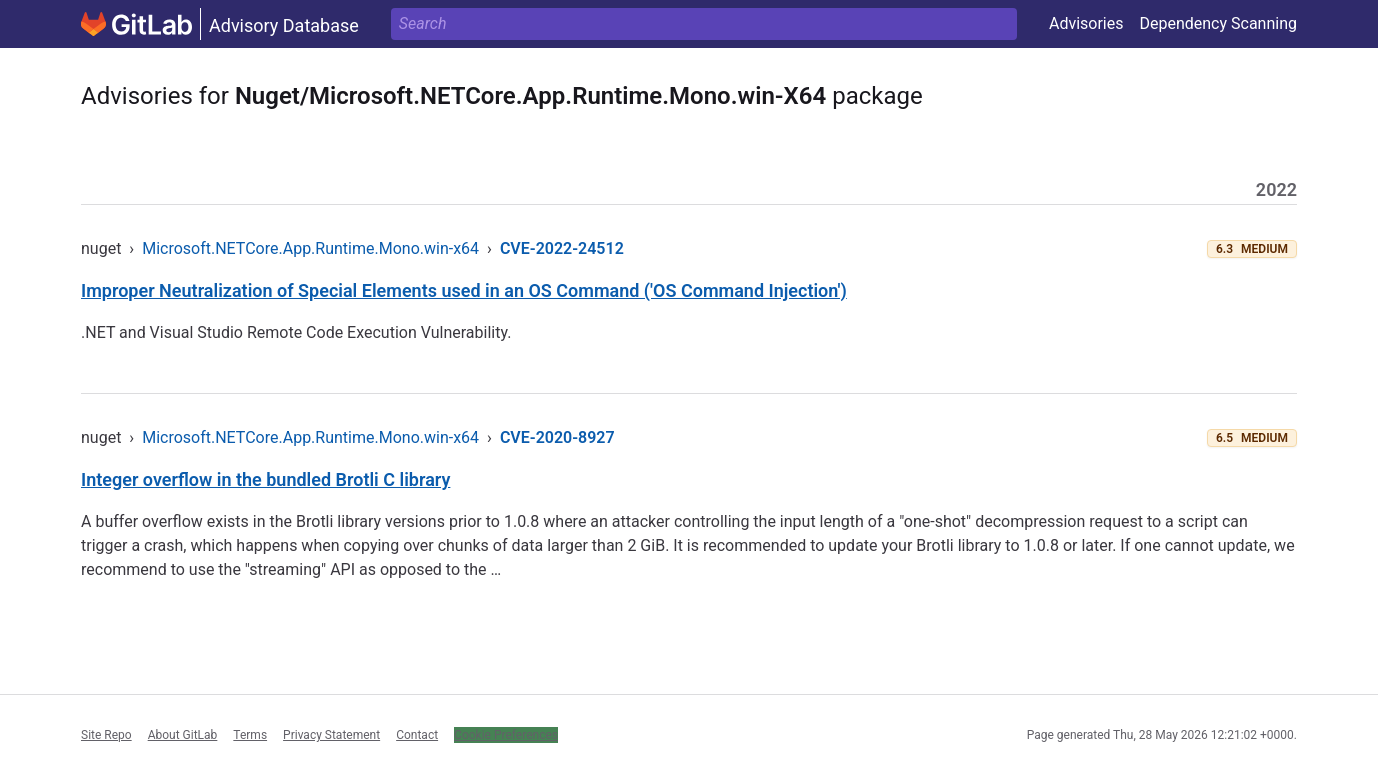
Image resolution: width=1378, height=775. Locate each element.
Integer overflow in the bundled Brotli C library (265, 479)
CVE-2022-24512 (562, 248)
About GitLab (183, 735)
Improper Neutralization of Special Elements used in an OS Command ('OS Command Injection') (464, 290)
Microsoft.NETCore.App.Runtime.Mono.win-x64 (310, 248)
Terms (250, 735)
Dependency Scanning (1218, 23)
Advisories (1086, 23)
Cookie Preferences (506, 735)
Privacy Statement (331, 735)
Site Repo (106, 735)
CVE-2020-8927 (557, 437)
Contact (417, 735)
